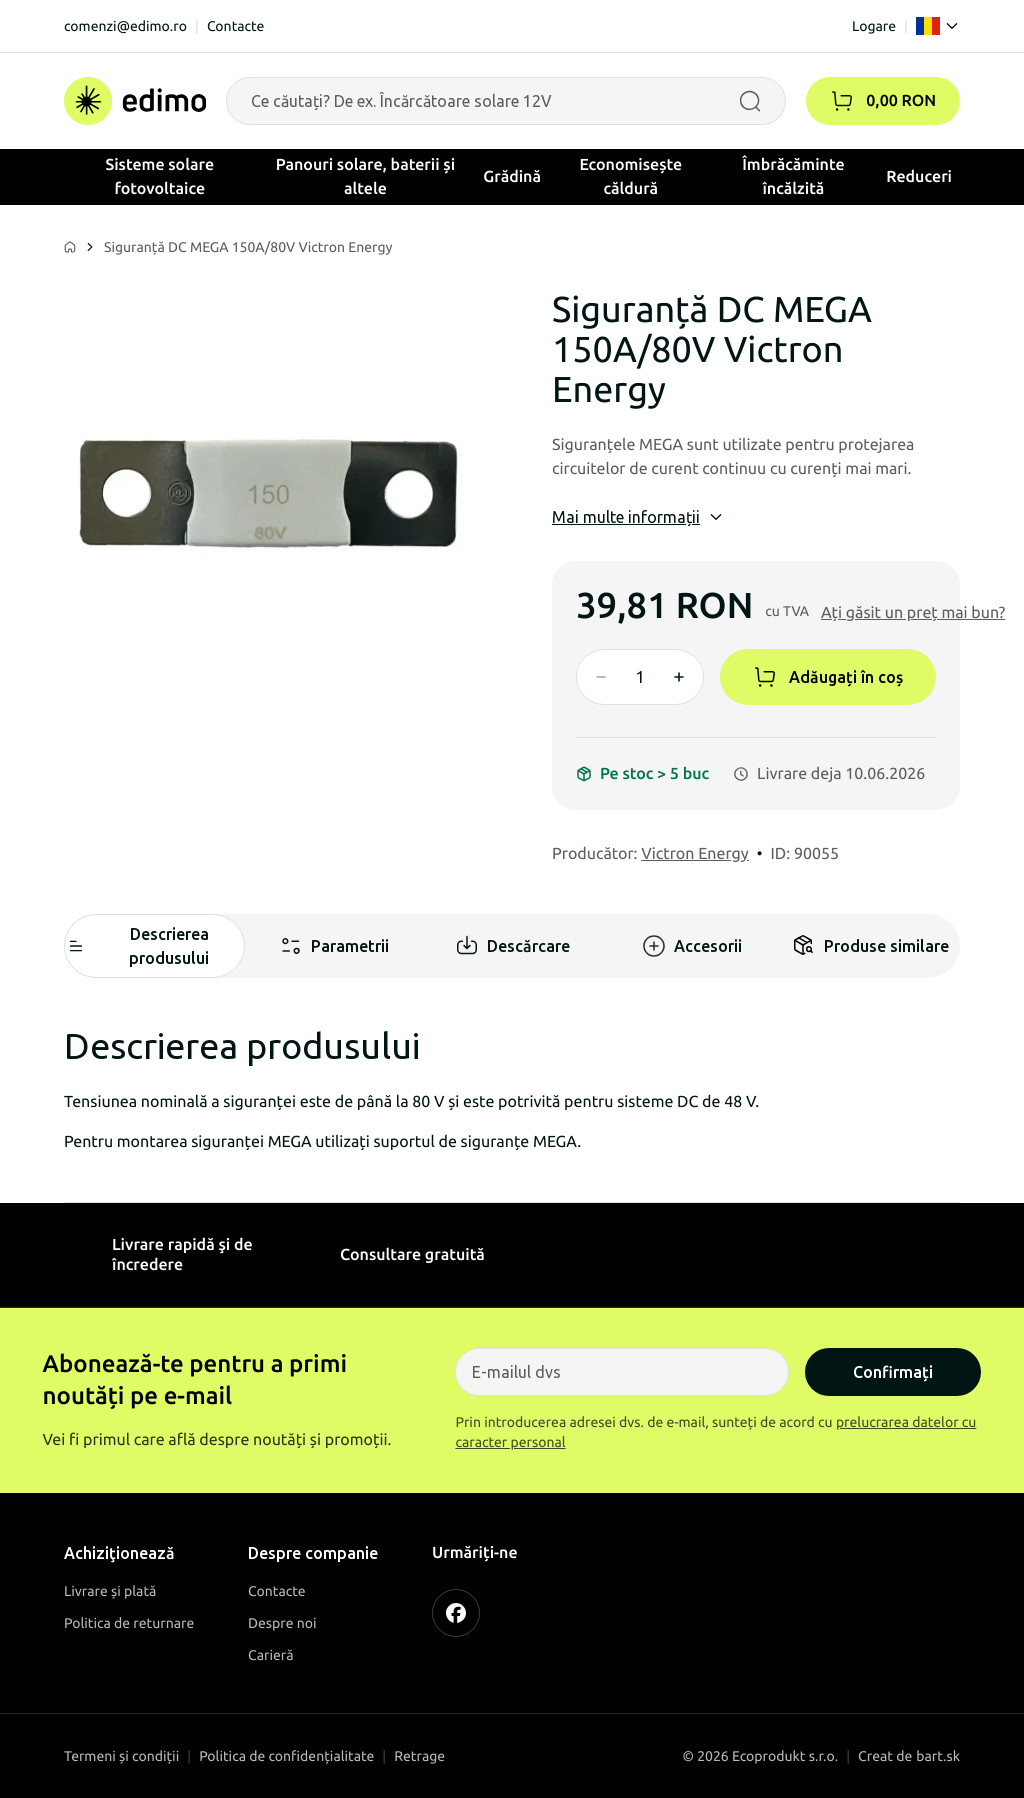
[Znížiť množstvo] (601, 677)
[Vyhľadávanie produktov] (506, 101)
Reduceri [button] (919, 177)
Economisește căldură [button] (630, 177)
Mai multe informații (638, 517)
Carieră (270, 1655)
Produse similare (870, 946)
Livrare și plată (110, 1591)
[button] (842, 101)
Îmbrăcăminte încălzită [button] (793, 177)
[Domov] (135, 101)
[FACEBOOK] (456, 1613)
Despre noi (282, 1623)
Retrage (419, 1756)
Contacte (236, 26)
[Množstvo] (640, 677)
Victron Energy (695, 854)
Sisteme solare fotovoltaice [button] (160, 177)
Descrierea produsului (137, 946)
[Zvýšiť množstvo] (679, 677)
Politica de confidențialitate (286, 1756)
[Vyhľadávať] (750, 101)
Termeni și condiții (121, 1756)
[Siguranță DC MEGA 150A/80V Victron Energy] (268, 493)
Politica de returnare (129, 1623)
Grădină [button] (512, 177)
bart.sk (938, 1756)
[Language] (938, 26)
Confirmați (893, 1372)
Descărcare (512, 946)
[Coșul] (883, 101)
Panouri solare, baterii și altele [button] (365, 177)
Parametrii (334, 946)
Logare (874, 26)
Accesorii (692, 946)
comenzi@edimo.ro (125, 26)
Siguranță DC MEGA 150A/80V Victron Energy (248, 247)
